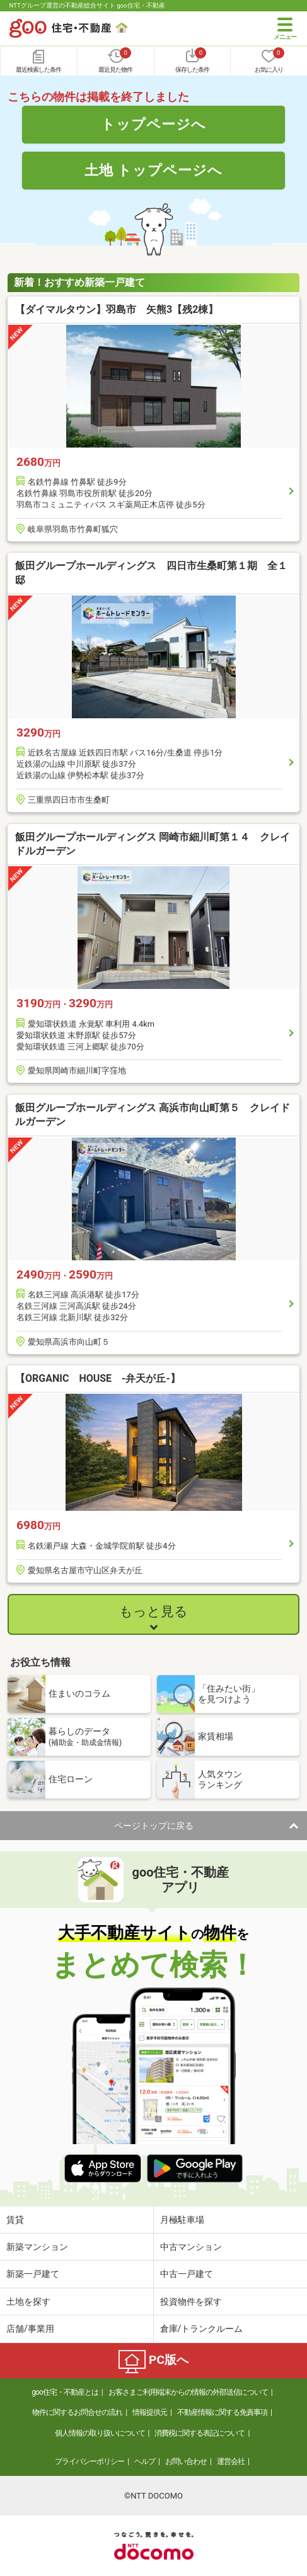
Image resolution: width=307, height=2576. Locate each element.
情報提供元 (149, 2412)
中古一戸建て (186, 2274)
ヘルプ (144, 2461)
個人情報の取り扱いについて (100, 2433)
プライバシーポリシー (89, 2461)
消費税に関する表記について (199, 2433)
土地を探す (28, 2301)
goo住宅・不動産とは (65, 2392)
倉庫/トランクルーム (201, 2329)
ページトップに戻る (154, 1826)
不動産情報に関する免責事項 (222, 2412)
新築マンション (37, 2247)
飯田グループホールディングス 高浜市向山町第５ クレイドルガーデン (152, 1114)
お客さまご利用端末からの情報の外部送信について (188, 2392)
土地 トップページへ (153, 170)
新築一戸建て (32, 2274)
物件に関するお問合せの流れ (77, 2412)
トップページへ (153, 124)
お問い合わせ (186, 2461)
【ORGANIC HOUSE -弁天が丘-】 (97, 1378)
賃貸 (15, 2220)
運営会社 (231, 2461)
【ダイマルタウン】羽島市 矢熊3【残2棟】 (116, 309)
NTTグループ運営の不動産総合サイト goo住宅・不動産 (87, 5)
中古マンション (191, 2247)
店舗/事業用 (30, 2329)
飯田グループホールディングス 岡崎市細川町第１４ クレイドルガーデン (152, 844)
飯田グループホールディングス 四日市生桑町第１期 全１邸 (151, 572)
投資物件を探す (191, 2301)
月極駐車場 (182, 2220)
